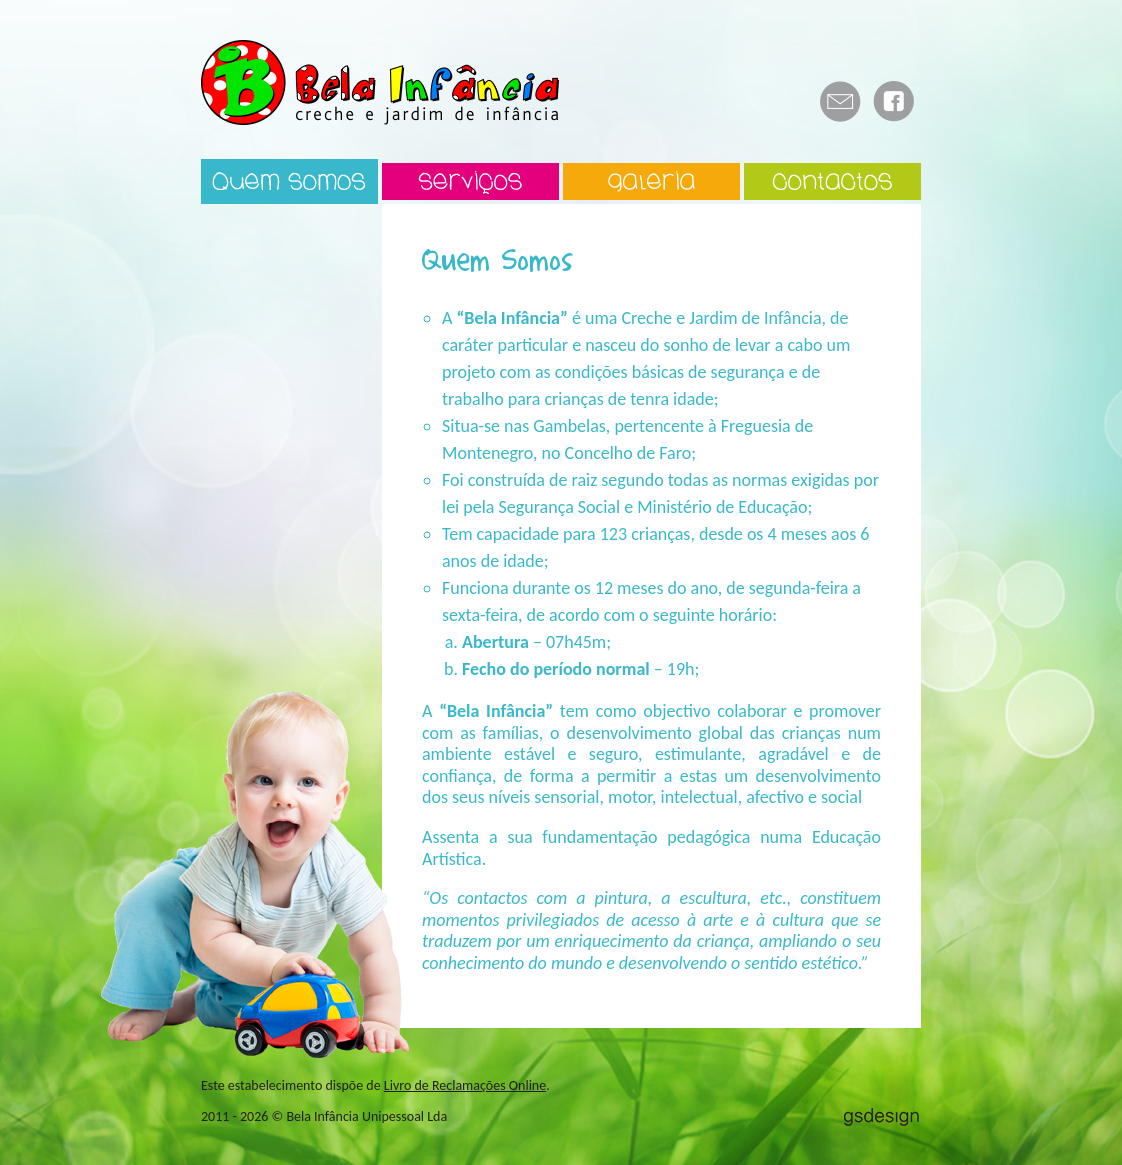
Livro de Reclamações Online (465, 1085)
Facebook (894, 102)
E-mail (840, 102)
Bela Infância (380, 82)
